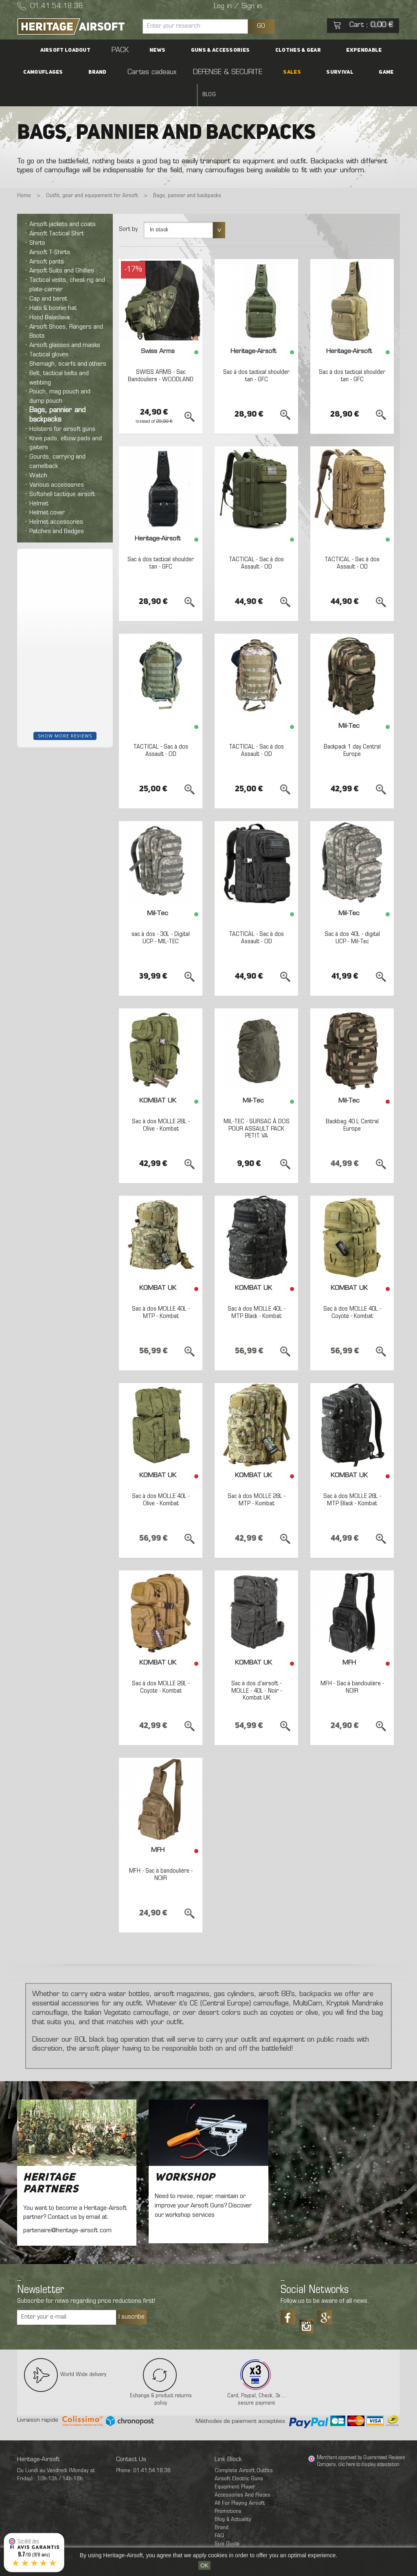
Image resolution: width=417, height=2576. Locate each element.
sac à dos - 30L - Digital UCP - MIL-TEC (160, 916)
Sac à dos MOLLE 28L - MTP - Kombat (257, 1478)
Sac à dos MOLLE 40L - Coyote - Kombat (352, 1291)
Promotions (228, 2489)
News (124, 50)
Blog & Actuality (233, 2497)
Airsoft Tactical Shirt (56, 212)
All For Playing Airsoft (240, 2481)
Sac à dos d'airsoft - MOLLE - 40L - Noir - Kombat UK (256, 1668)
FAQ (219, 2513)
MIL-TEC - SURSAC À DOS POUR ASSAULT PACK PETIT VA (256, 1106)
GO (261, 26)
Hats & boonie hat (53, 286)
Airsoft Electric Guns (239, 2456)
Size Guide (227, 2522)
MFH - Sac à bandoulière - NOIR (352, 1665)
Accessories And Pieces (242, 2473)
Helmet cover (47, 491)
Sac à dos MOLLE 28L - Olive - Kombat (161, 1103)
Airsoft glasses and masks (64, 323)
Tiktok (306, 2300)
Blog (317, 72)
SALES (225, 72)
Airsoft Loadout (60, 50)
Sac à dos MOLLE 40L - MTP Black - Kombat (257, 1291)
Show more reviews (65, 713)
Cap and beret (48, 276)
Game (290, 72)
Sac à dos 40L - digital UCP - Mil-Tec (352, 916)
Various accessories (56, 462)
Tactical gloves (48, 332)
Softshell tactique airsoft (62, 472)
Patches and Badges (56, 509)
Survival (258, 72)
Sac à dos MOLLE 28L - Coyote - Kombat (161, 1665)
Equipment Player (235, 2465)
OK (204, 2565)
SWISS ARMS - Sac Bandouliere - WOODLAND (161, 357)
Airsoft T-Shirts (49, 230)
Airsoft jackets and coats (62, 202)
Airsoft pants (46, 239)
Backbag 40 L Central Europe (352, 1103)
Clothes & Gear (236, 50)
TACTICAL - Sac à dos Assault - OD (256, 541)
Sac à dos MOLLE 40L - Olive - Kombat (161, 1478)
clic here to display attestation (368, 2442)
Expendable (288, 50)
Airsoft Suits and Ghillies (61, 249)
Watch (38, 453)
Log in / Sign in (238, 6)
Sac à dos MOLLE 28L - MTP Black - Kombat (352, 1478)
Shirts (37, 220)
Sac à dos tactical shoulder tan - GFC (256, 354)
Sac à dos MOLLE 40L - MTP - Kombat (161, 1291)
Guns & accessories (173, 50)
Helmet (38, 481)
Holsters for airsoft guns (62, 407)
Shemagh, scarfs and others (67, 341)
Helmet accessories (56, 500)
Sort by (128, 207)
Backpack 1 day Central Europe (352, 729)
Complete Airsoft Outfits (244, 2448)
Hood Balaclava (49, 295)
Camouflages (337, 50)
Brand (378, 50)
